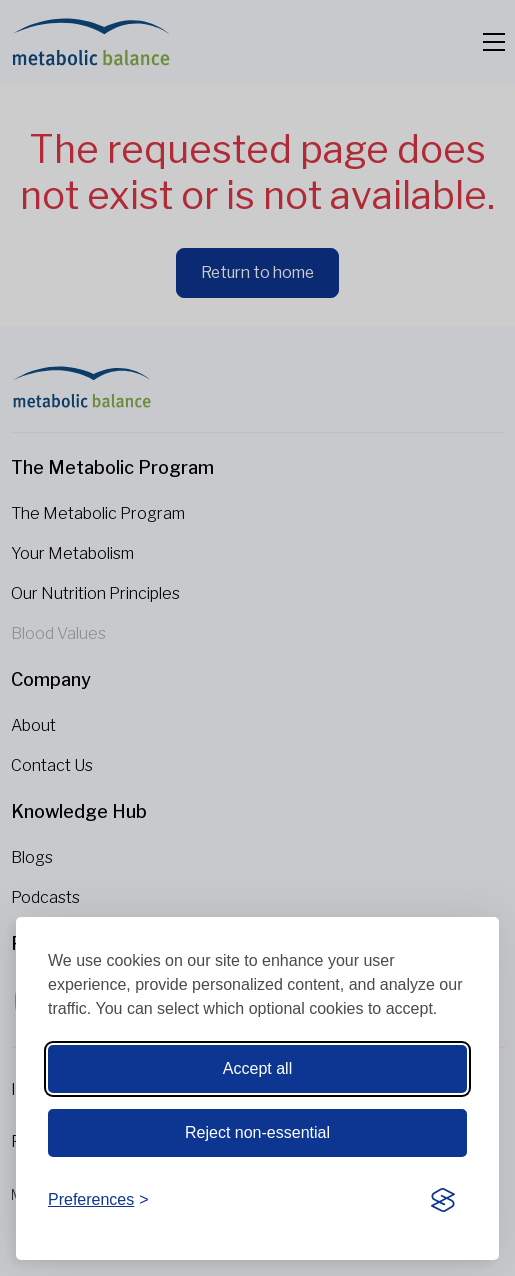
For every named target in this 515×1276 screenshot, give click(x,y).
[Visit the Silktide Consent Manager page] (443, 1200)
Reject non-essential (257, 1132)
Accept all (257, 1068)
